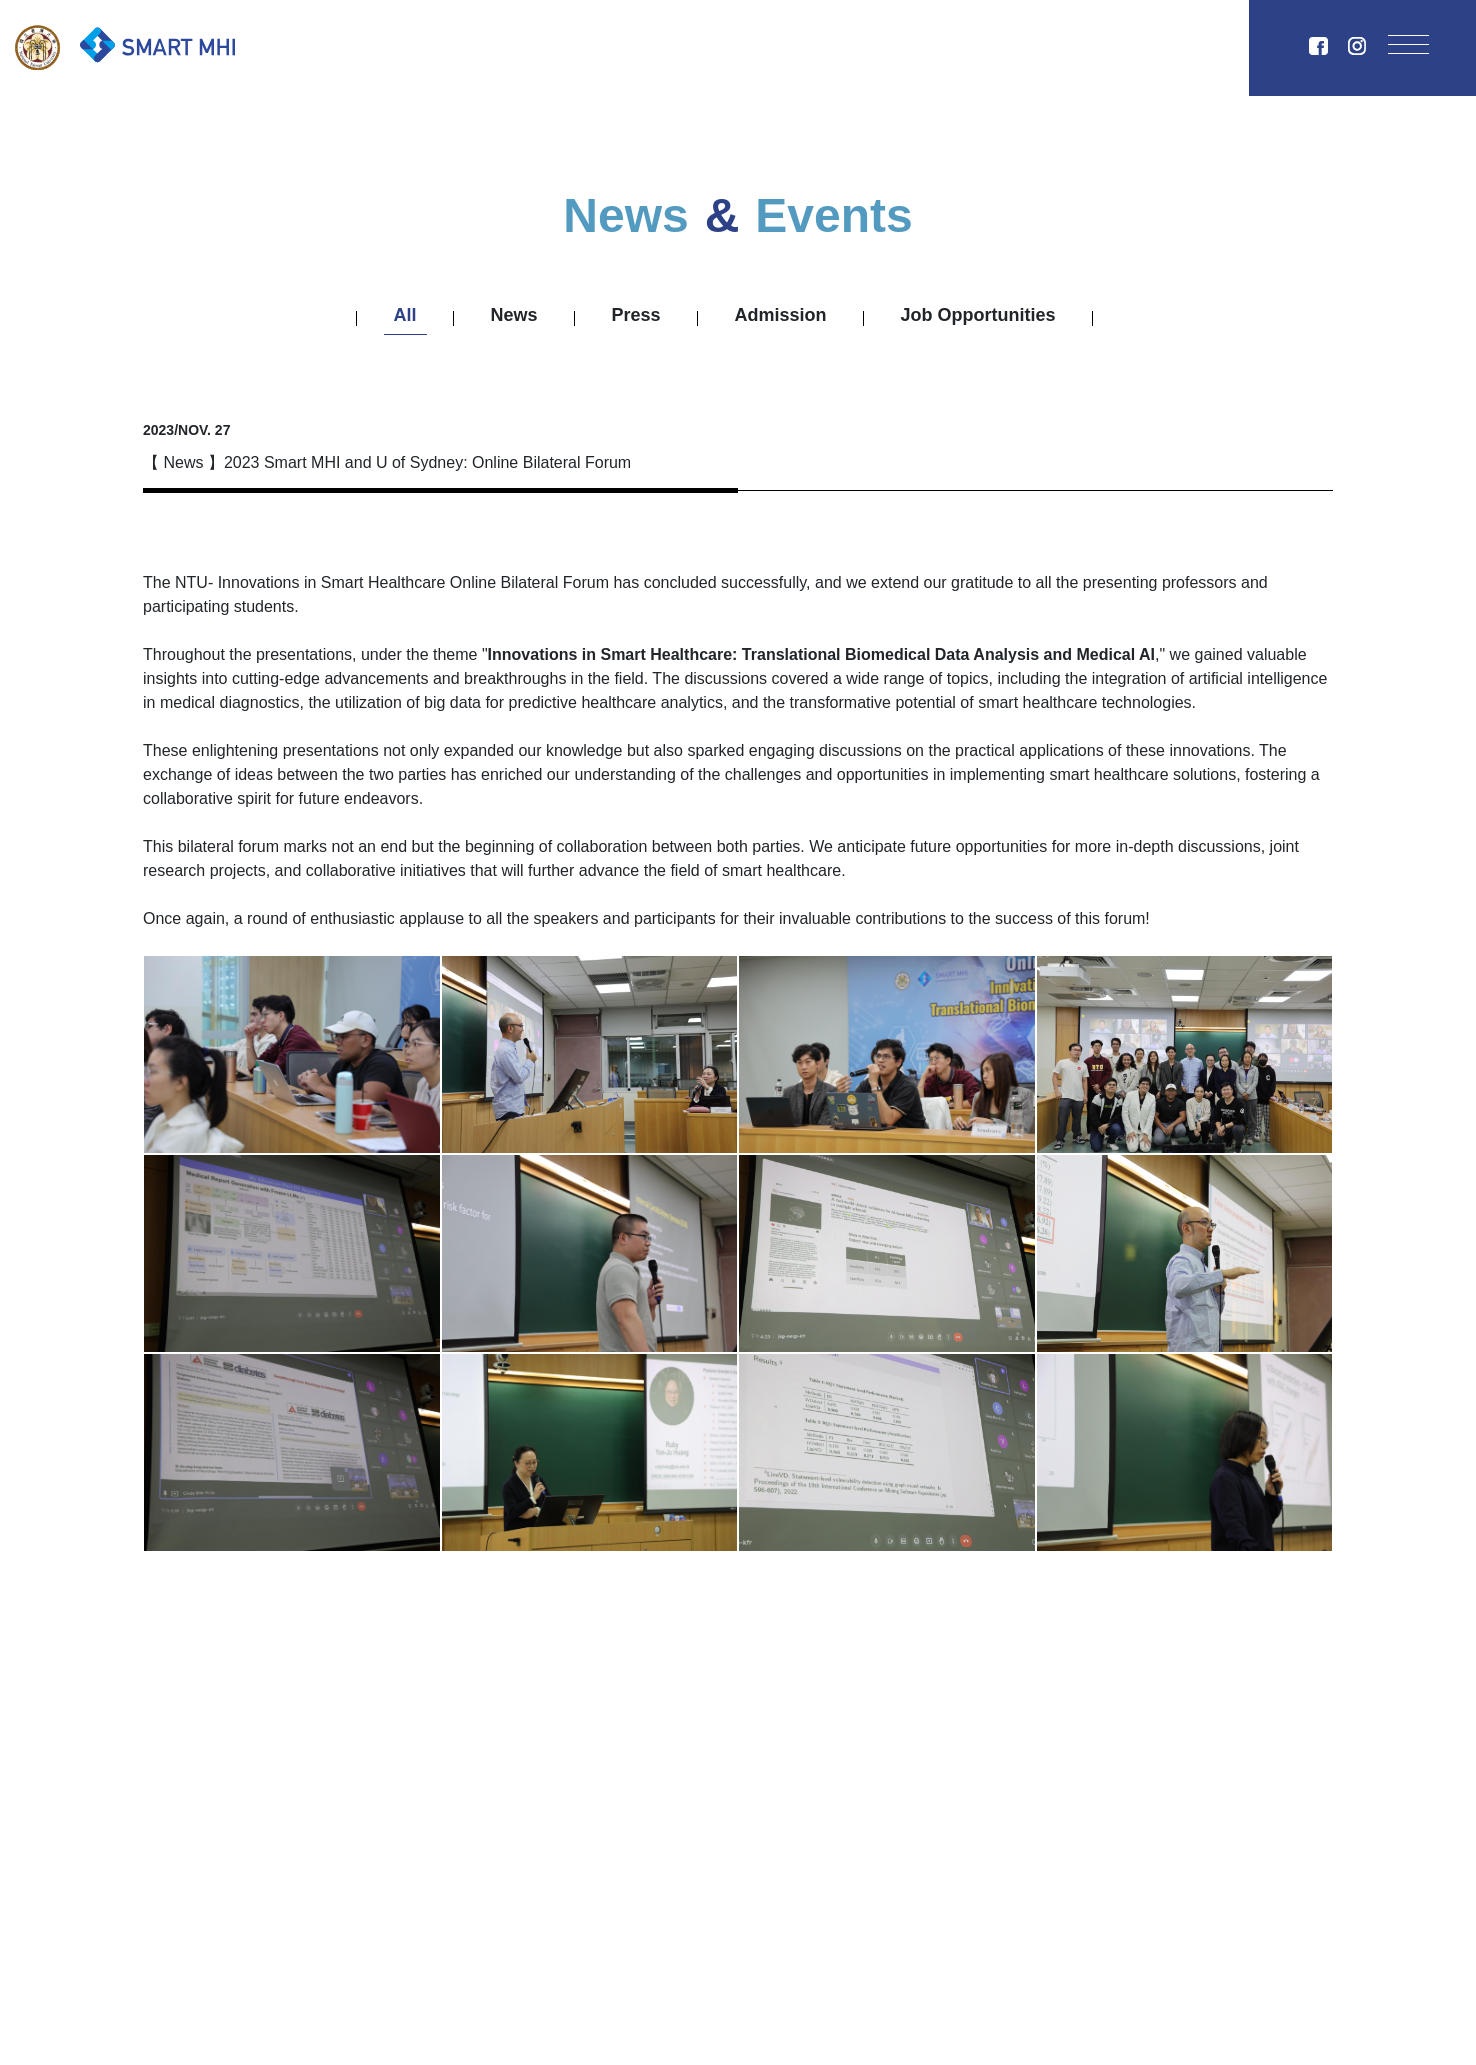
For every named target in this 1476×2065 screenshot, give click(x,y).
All (405, 315)
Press (636, 315)
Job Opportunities (978, 315)
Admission (781, 315)
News (514, 315)
